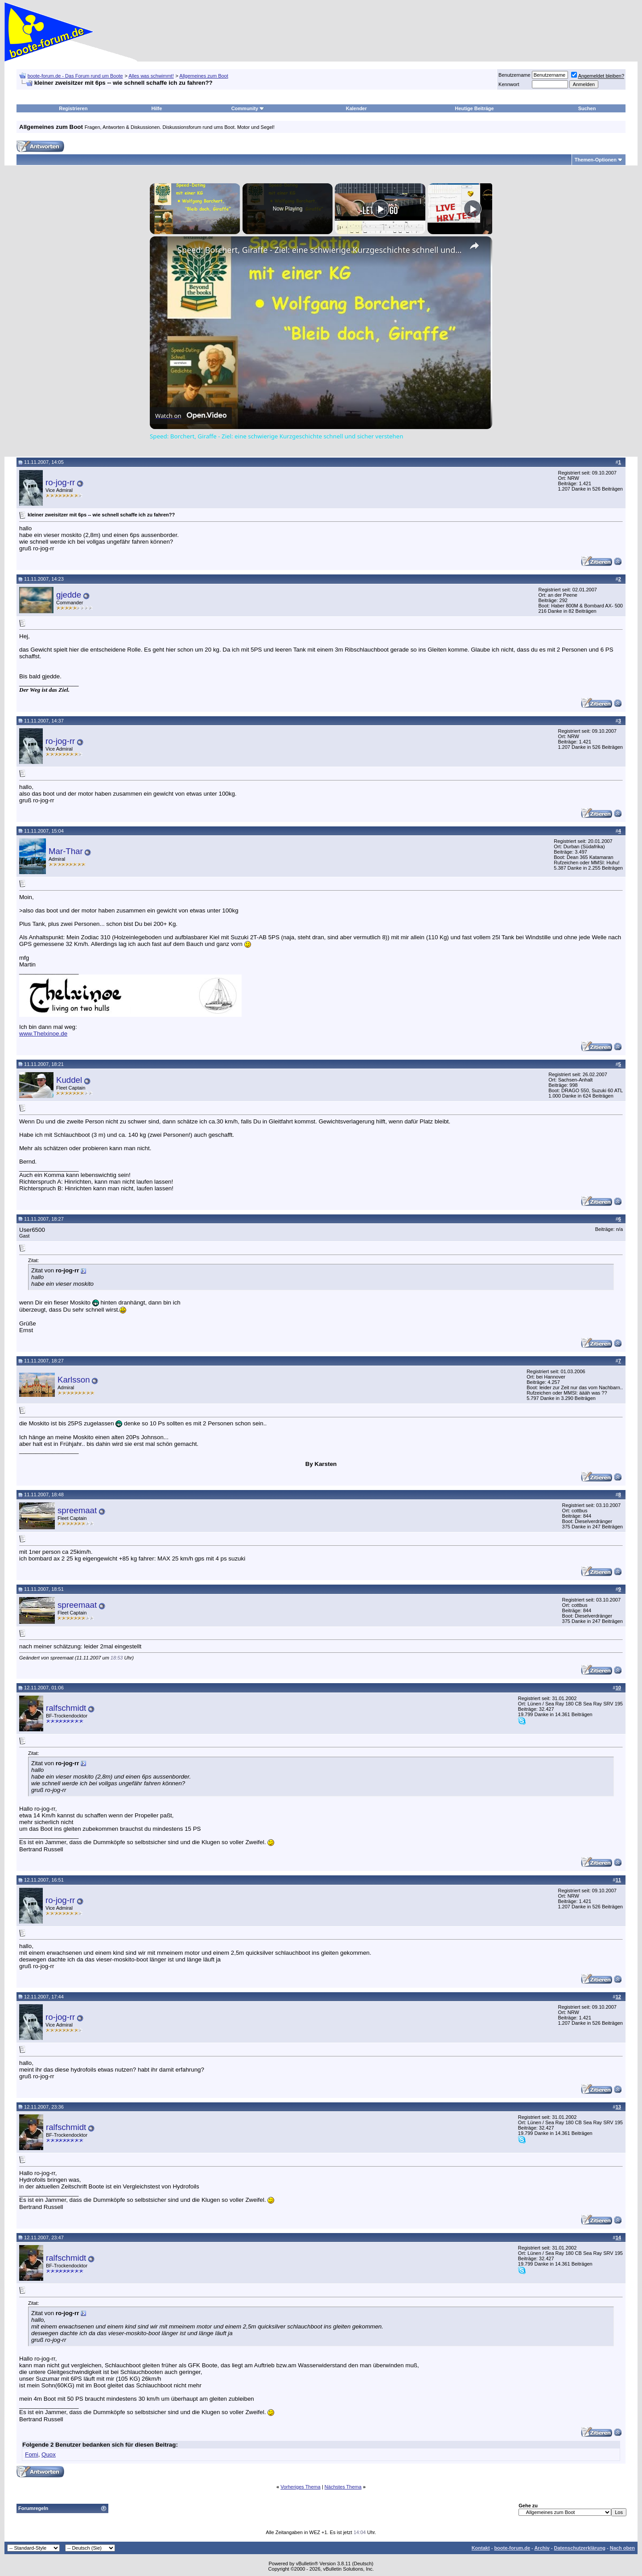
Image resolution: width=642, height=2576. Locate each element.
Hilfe (157, 108)
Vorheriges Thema (300, 2486)
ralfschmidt (66, 1708)
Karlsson (74, 1379)
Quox (48, 2454)
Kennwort (508, 84)
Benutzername (514, 75)
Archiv (541, 2548)
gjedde (68, 594)
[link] (164, 251)
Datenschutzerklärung (579, 2548)
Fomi (31, 2454)
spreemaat (77, 1510)
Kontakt (481, 2548)
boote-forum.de (512, 2548)
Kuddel (69, 1080)
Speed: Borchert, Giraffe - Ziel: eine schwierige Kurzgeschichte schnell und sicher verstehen (319, 249)
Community (248, 108)
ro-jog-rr (60, 482)
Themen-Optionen (596, 159)
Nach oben (622, 2548)
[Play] (380, 209)
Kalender (356, 108)
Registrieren (73, 108)
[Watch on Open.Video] (191, 415)
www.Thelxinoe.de (43, 1033)
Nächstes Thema (343, 2486)
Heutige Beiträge (474, 108)
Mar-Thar (66, 851)
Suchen (587, 108)
